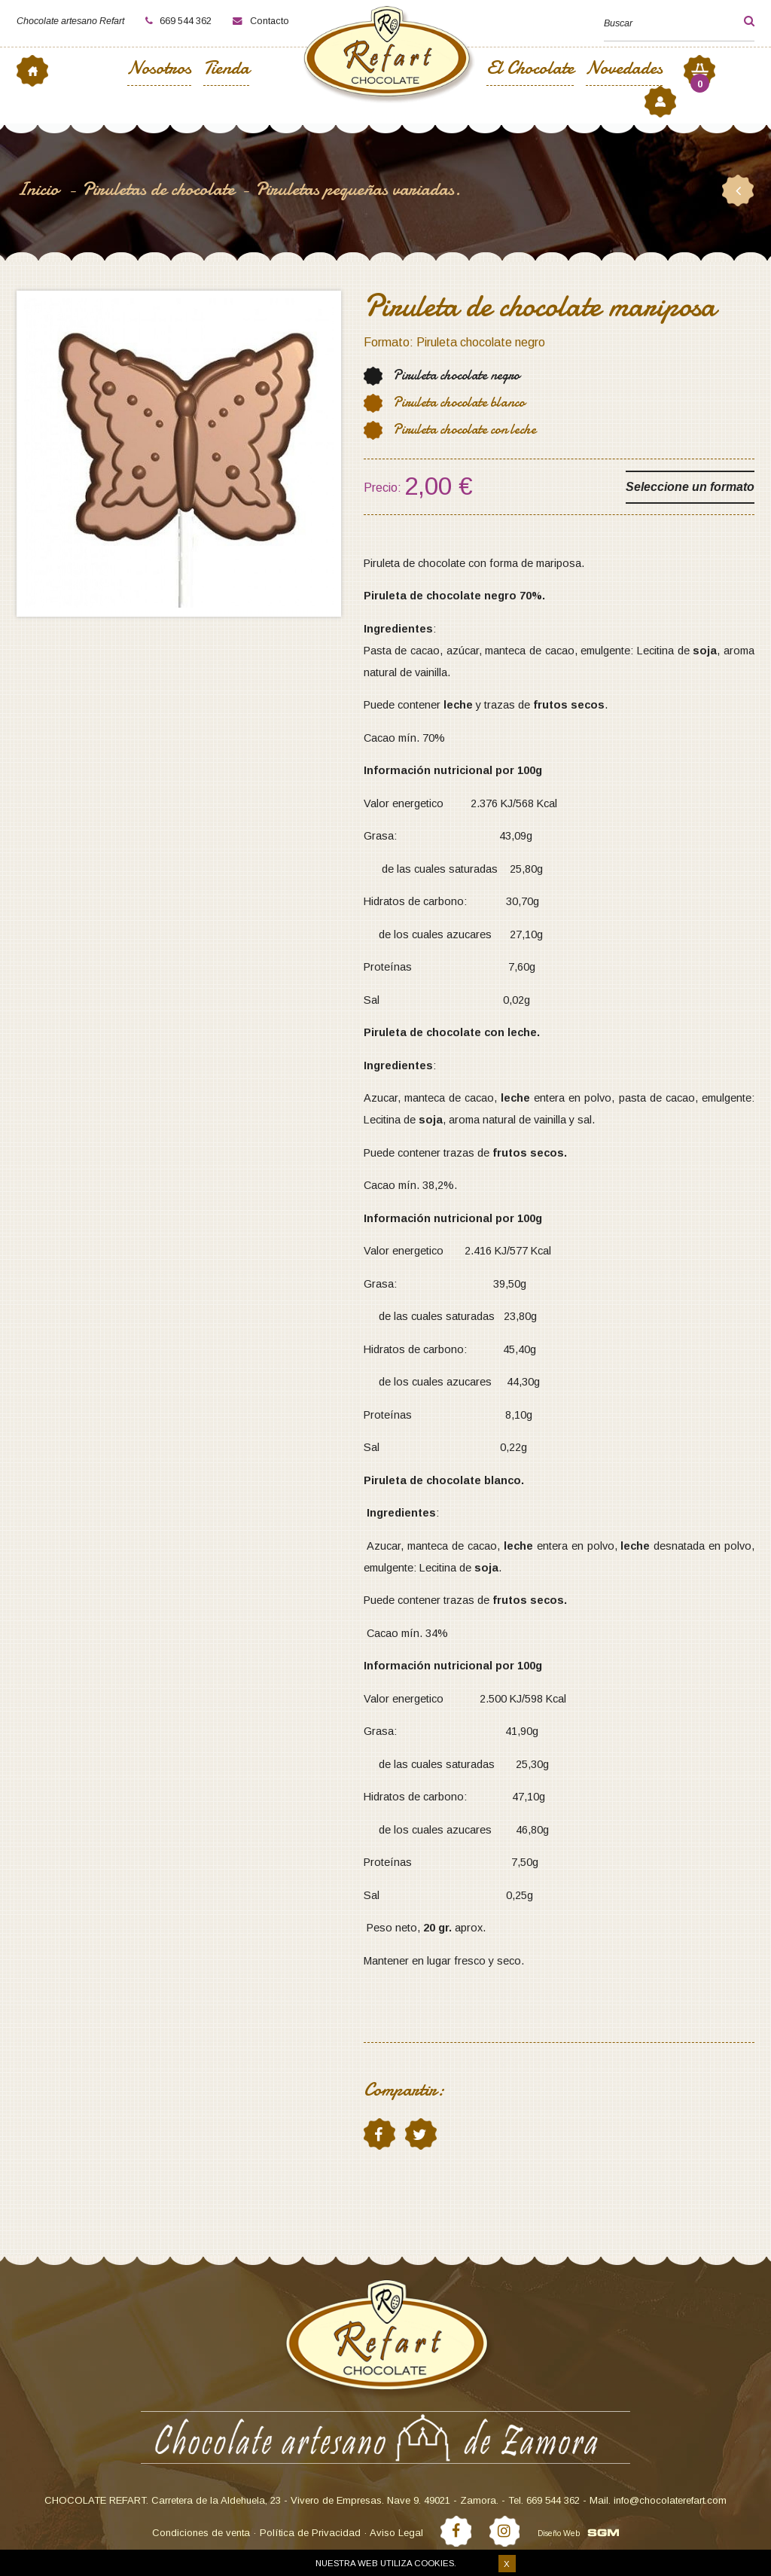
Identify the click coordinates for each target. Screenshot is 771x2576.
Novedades (624, 70)
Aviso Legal (396, 2532)
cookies (434, 2563)
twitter (420, 2134)
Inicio (40, 189)
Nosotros (159, 70)
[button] (736, 21)
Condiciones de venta (201, 2532)
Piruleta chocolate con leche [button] (464, 429)
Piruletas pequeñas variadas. (358, 189)
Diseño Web (559, 2533)
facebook (379, 2134)
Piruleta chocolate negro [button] (456, 375)
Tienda (226, 70)
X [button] (507, 2563)
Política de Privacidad (310, 2532)
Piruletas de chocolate (158, 189)
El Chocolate (530, 70)
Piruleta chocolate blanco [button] (459, 402)
